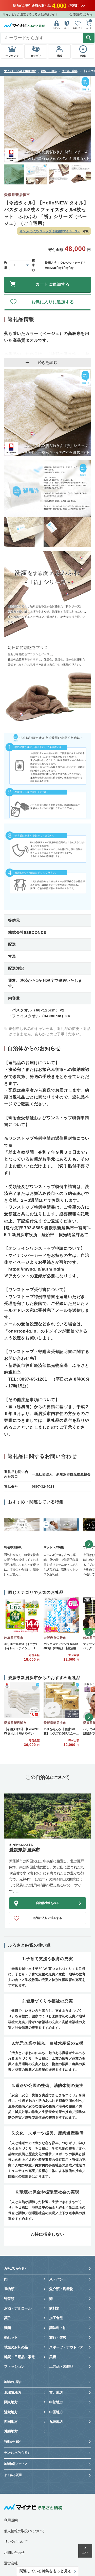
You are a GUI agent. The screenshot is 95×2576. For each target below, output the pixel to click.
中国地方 (56, 2412)
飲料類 (54, 2308)
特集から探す (12, 2441)
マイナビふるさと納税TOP (20, 71)
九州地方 (56, 2422)
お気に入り (35, 1602)
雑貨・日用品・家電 (19, 2357)
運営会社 (11, 2563)
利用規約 (11, 2520)
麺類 (7, 2328)
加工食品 (56, 2318)
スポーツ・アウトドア (66, 2347)
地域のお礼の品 (16, 2347)
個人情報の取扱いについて (24, 2531)
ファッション (14, 2366)
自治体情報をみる (47, 1903)
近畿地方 (11, 2412)
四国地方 (11, 2422)
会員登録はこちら (80, 14)
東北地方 (56, 2393)
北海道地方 (12, 2393)
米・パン (56, 2279)
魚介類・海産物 (61, 2289)
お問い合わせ (14, 2552)
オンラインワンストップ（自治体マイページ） (50, 231)
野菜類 (9, 2299)
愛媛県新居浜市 (17, 195)
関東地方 (11, 2402)
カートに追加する (52, 284)
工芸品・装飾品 (61, 2366)
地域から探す (12, 2382)
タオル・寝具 (69, 71)
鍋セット (11, 2337)
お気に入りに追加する (52, 302)
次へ (89, 1544)
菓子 (7, 2318)
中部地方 (56, 2402)
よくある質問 (12, 2475)
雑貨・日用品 (48, 71)
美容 (52, 2357)
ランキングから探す (17, 2453)
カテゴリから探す (15, 2268)
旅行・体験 (57, 2337)
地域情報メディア (15, 2464)
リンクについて (16, 2542)
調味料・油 (57, 2328)
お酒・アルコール (17, 2308)
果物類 (9, 2289)
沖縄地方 (11, 2431)
